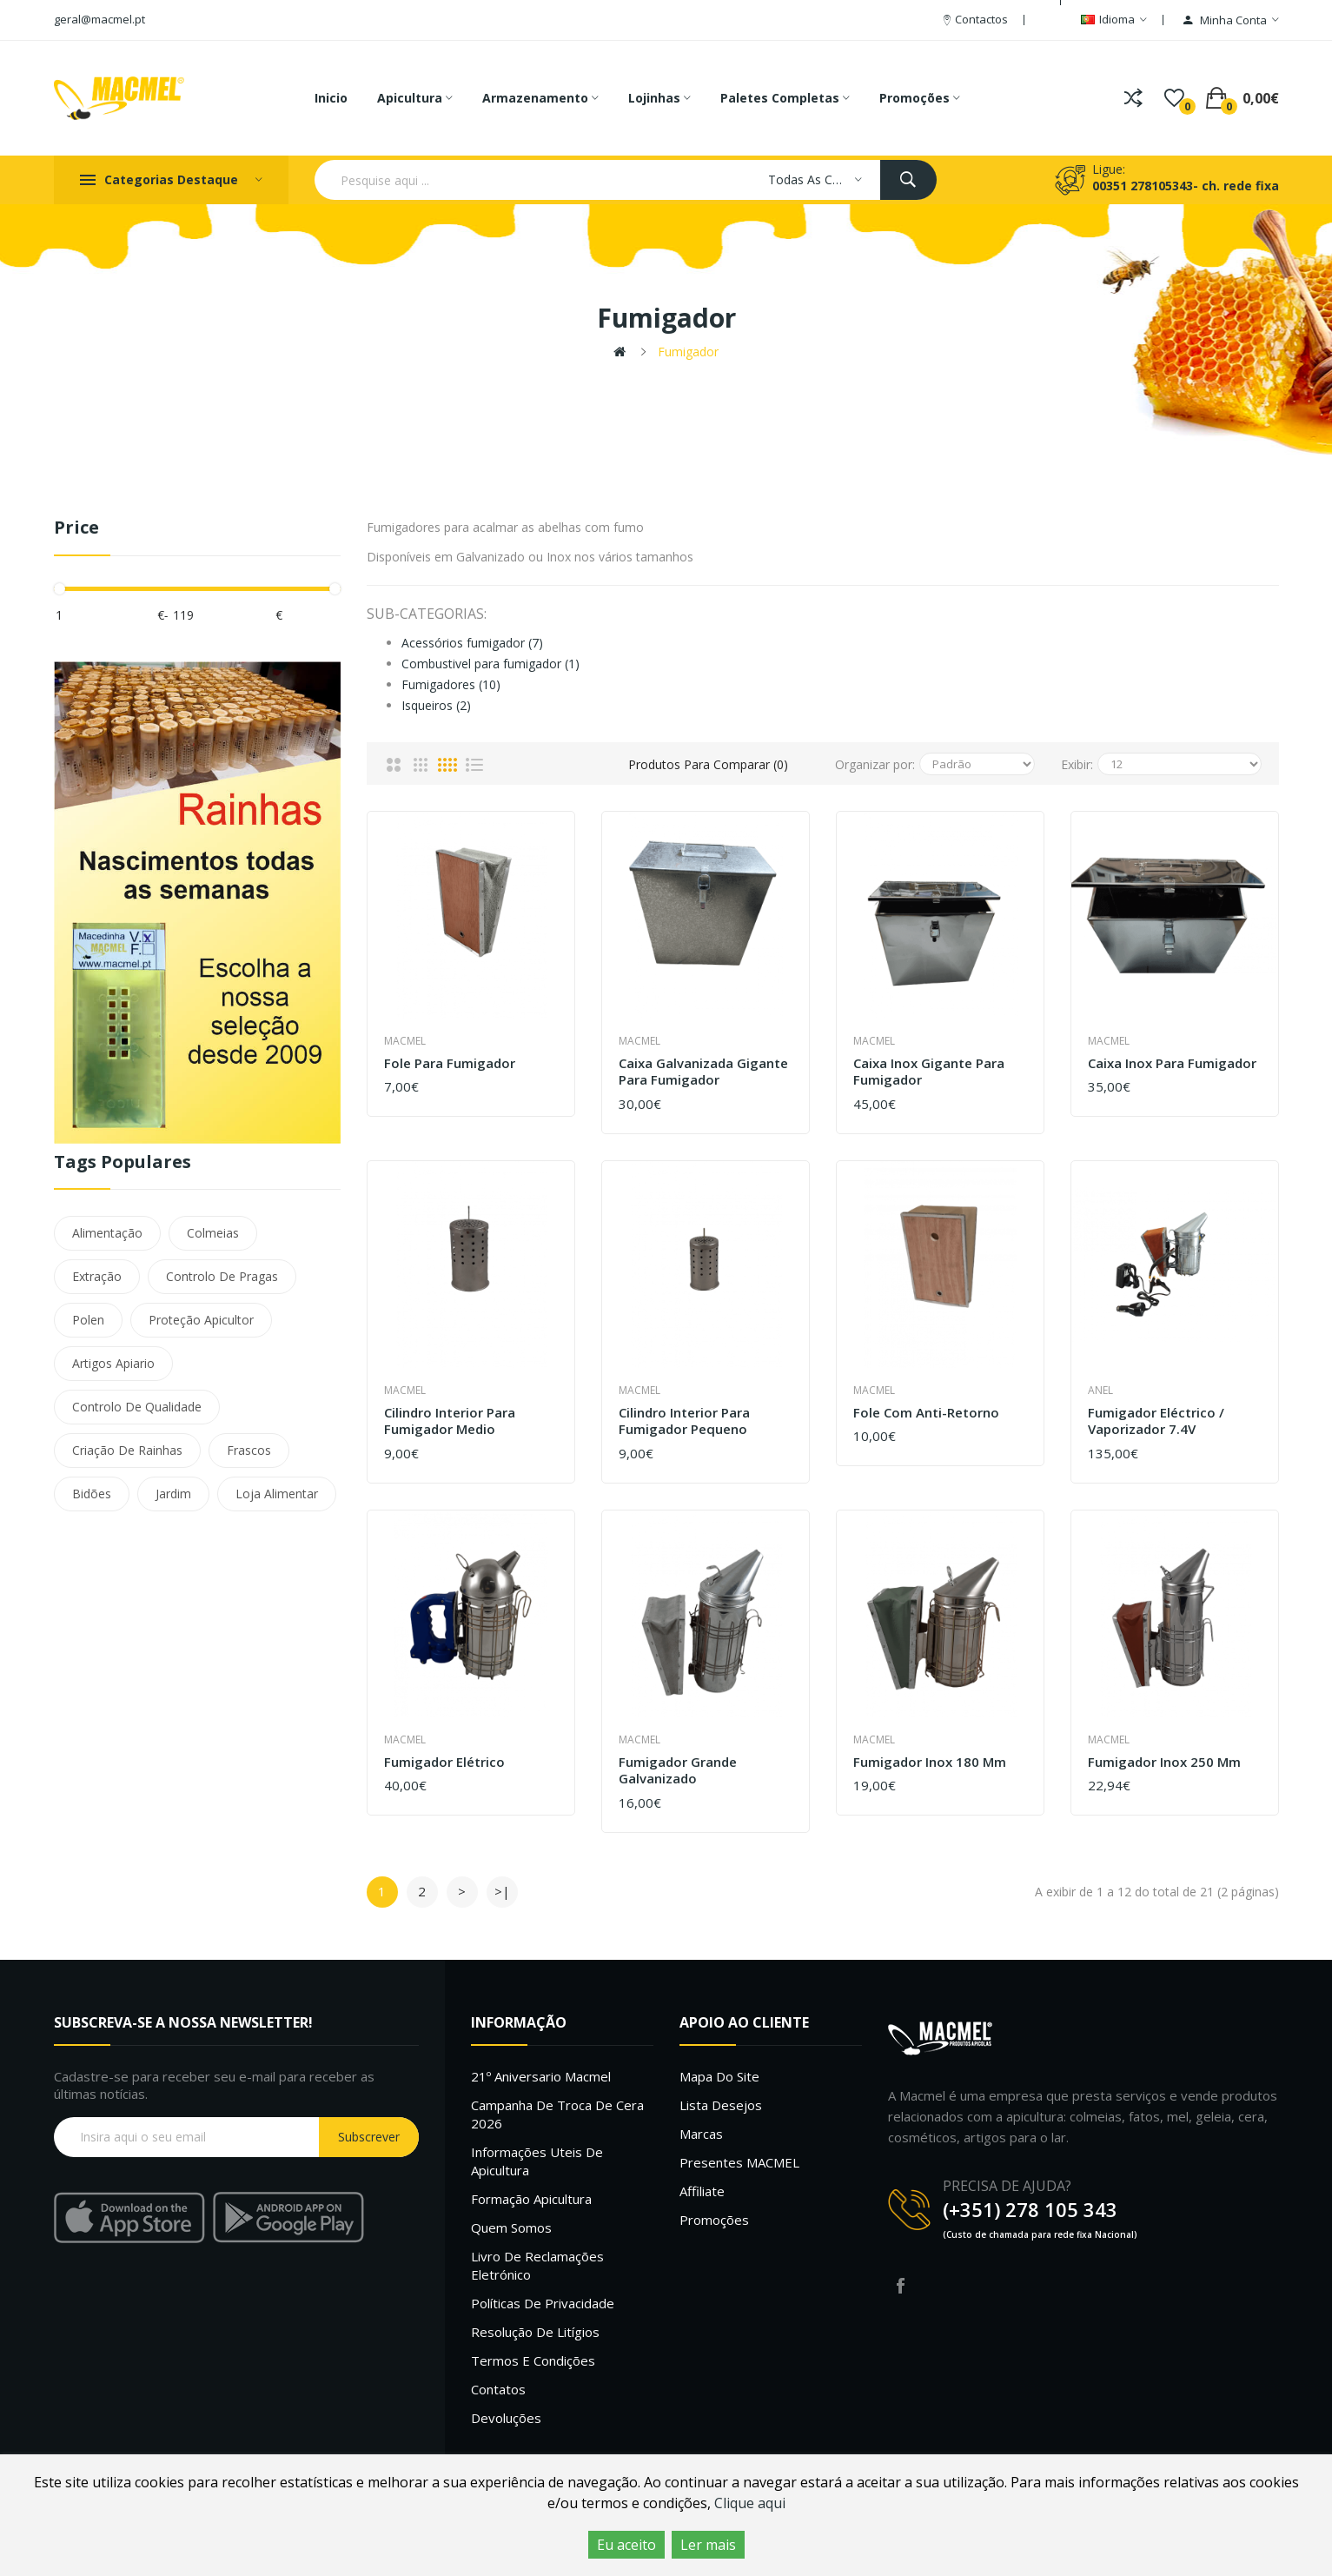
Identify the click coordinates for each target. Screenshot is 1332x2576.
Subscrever (369, 2136)
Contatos (498, 2389)
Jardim (173, 1493)
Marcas (701, 2133)
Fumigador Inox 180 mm (929, 1762)
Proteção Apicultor (201, 1319)
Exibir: (1077, 764)
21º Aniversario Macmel (541, 2076)
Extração (97, 1276)
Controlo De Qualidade (137, 1406)
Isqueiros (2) (436, 705)
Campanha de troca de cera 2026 (557, 2114)
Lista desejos (720, 2105)
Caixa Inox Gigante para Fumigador (928, 1072)
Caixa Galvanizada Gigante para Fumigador (703, 1072)
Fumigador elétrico (444, 1762)
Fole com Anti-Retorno (926, 1412)
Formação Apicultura (531, 2199)
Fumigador (688, 351)
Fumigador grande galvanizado (678, 1771)
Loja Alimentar (276, 1493)
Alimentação (107, 1233)
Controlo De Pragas (222, 1276)
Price (76, 528)
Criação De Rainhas (127, 1450)
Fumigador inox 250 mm (1164, 1762)
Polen (88, 1319)
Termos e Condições (533, 2360)
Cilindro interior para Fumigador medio (449, 1421)
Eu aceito (626, 2544)
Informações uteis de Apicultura (537, 2161)
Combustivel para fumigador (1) (490, 663)
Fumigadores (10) (450, 684)
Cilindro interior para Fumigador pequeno (684, 1421)
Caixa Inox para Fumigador (1172, 1063)
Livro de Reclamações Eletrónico (537, 2265)
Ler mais (708, 2544)
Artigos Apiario (113, 1363)
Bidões (91, 1493)
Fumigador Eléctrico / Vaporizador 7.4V (1156, 1421)
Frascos (249, 1450)
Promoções (714, 2219)
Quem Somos (511, 2227)
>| (502, 1891)
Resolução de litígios (535, 2331)
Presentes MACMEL (739, 2162)
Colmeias (213, 1233)
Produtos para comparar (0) (708, 764)
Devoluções (506, 2418)
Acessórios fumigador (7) (472, 642)
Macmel (405, 1040)
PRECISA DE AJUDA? (1007, 2185)
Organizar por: (875, 764)
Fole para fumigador (449, 1063)
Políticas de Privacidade (542, 2303)
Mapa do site (719, 2076)
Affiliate (702, 2191)
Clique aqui (749, 2503)
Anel (1100, 1390)
